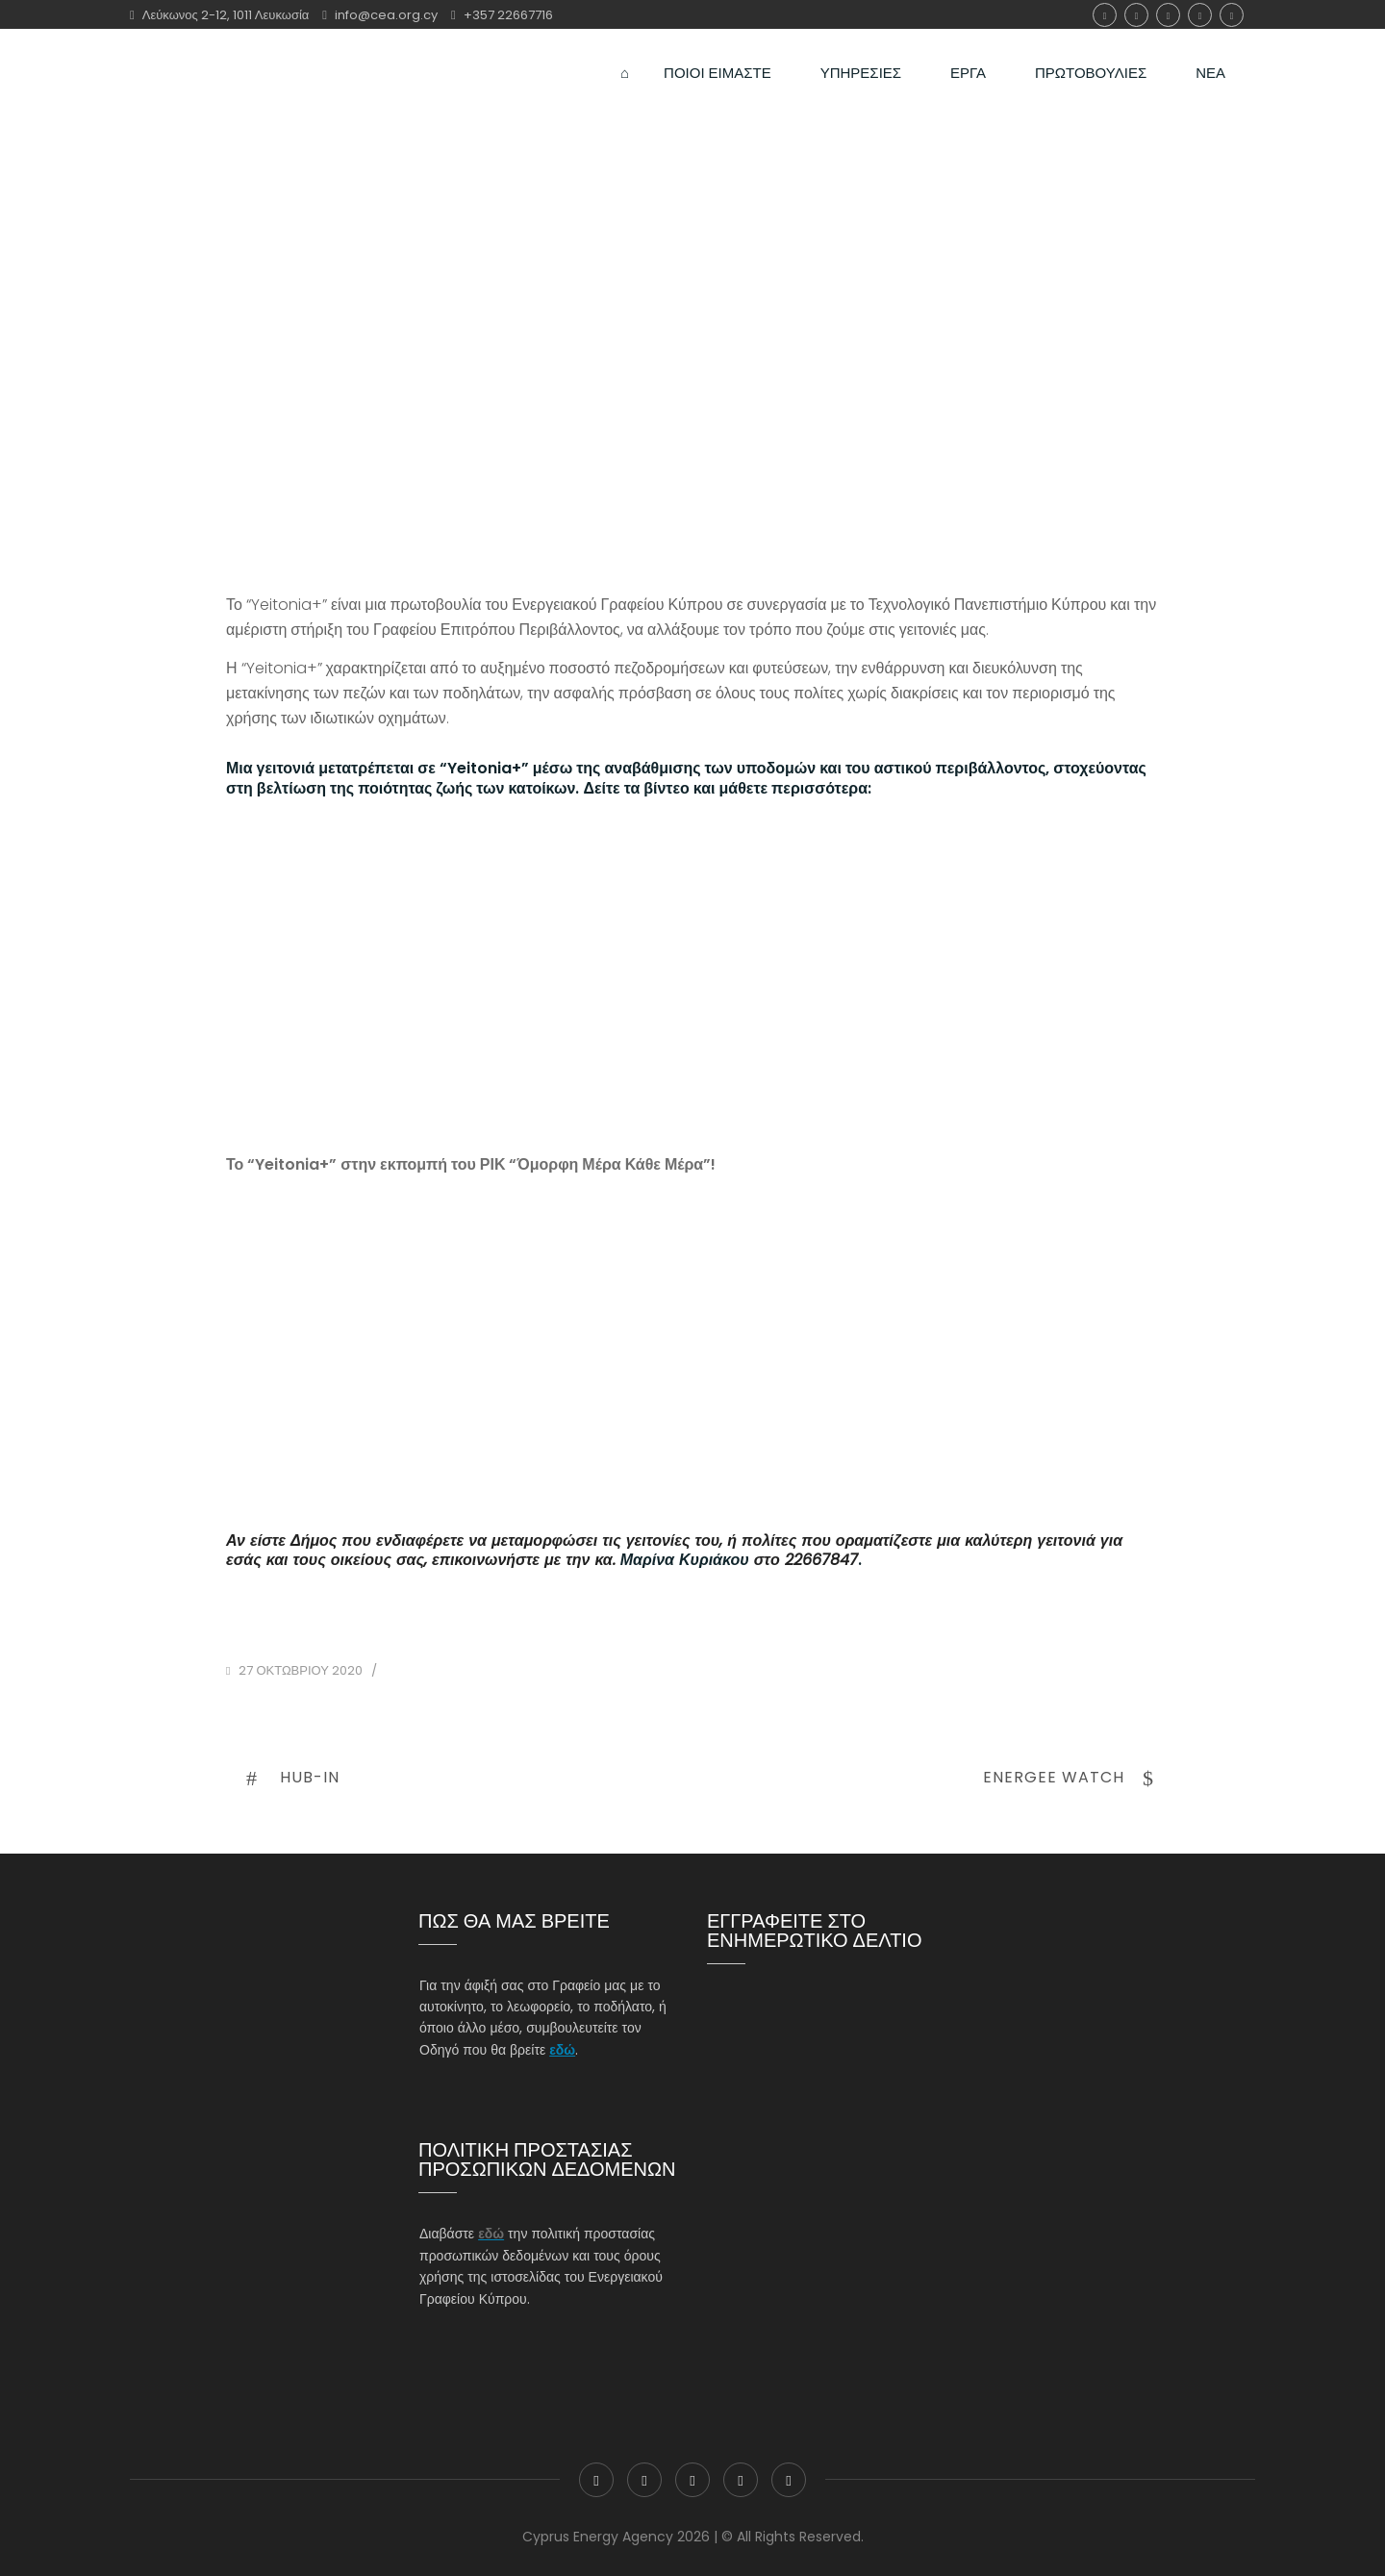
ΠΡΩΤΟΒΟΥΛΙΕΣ (1090, 63)
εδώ (562, 2049)
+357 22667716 (508, 15)
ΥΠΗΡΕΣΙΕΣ (860, 63)
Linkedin (1200, 15)
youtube (1232, 15)
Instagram (1168, 15)
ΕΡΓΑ (968, 63)
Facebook (1105, 15)
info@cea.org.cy (386, 15)
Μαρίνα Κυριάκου (684, 1560)
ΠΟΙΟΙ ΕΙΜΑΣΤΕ (717, 63)
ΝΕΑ (1210, 63)
